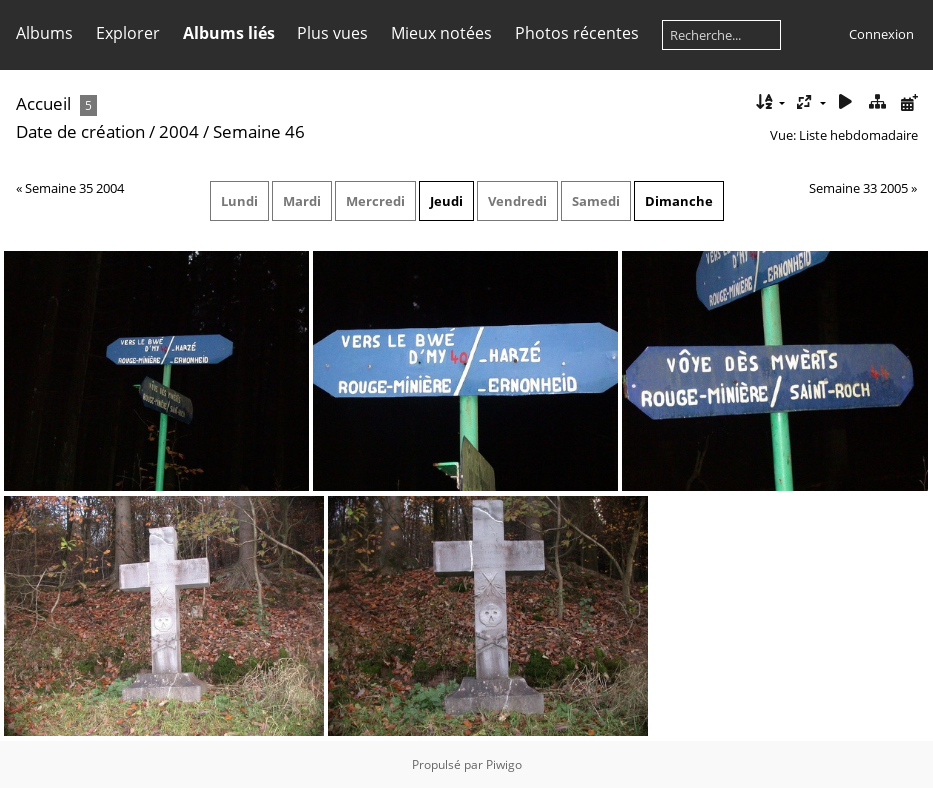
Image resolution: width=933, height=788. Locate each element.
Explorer (128, 33)
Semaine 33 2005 (858, 188)
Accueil (43, 103)
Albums (44, 33)
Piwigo (504, 764)
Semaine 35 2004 (74, 188)
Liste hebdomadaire (858, 135)
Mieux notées (441, 33)
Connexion (881, 34)
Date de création (80, 131)
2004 (179, 131)
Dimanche (679, 201)
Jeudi (446, 201)
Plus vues (332, 33)
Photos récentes (577, 33)
